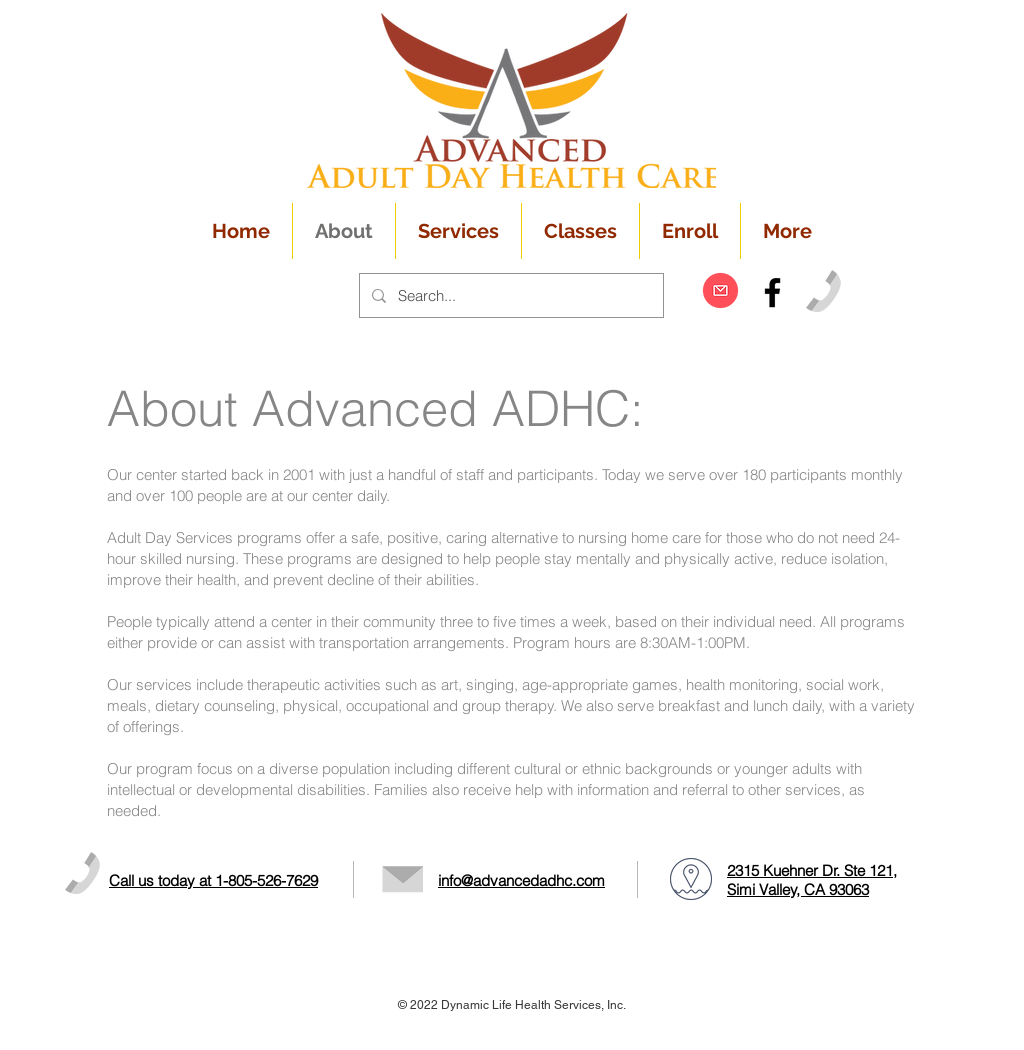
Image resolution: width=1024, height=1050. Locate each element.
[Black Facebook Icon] (772, 292)
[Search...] (509, 295)
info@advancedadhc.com (521, 880)
